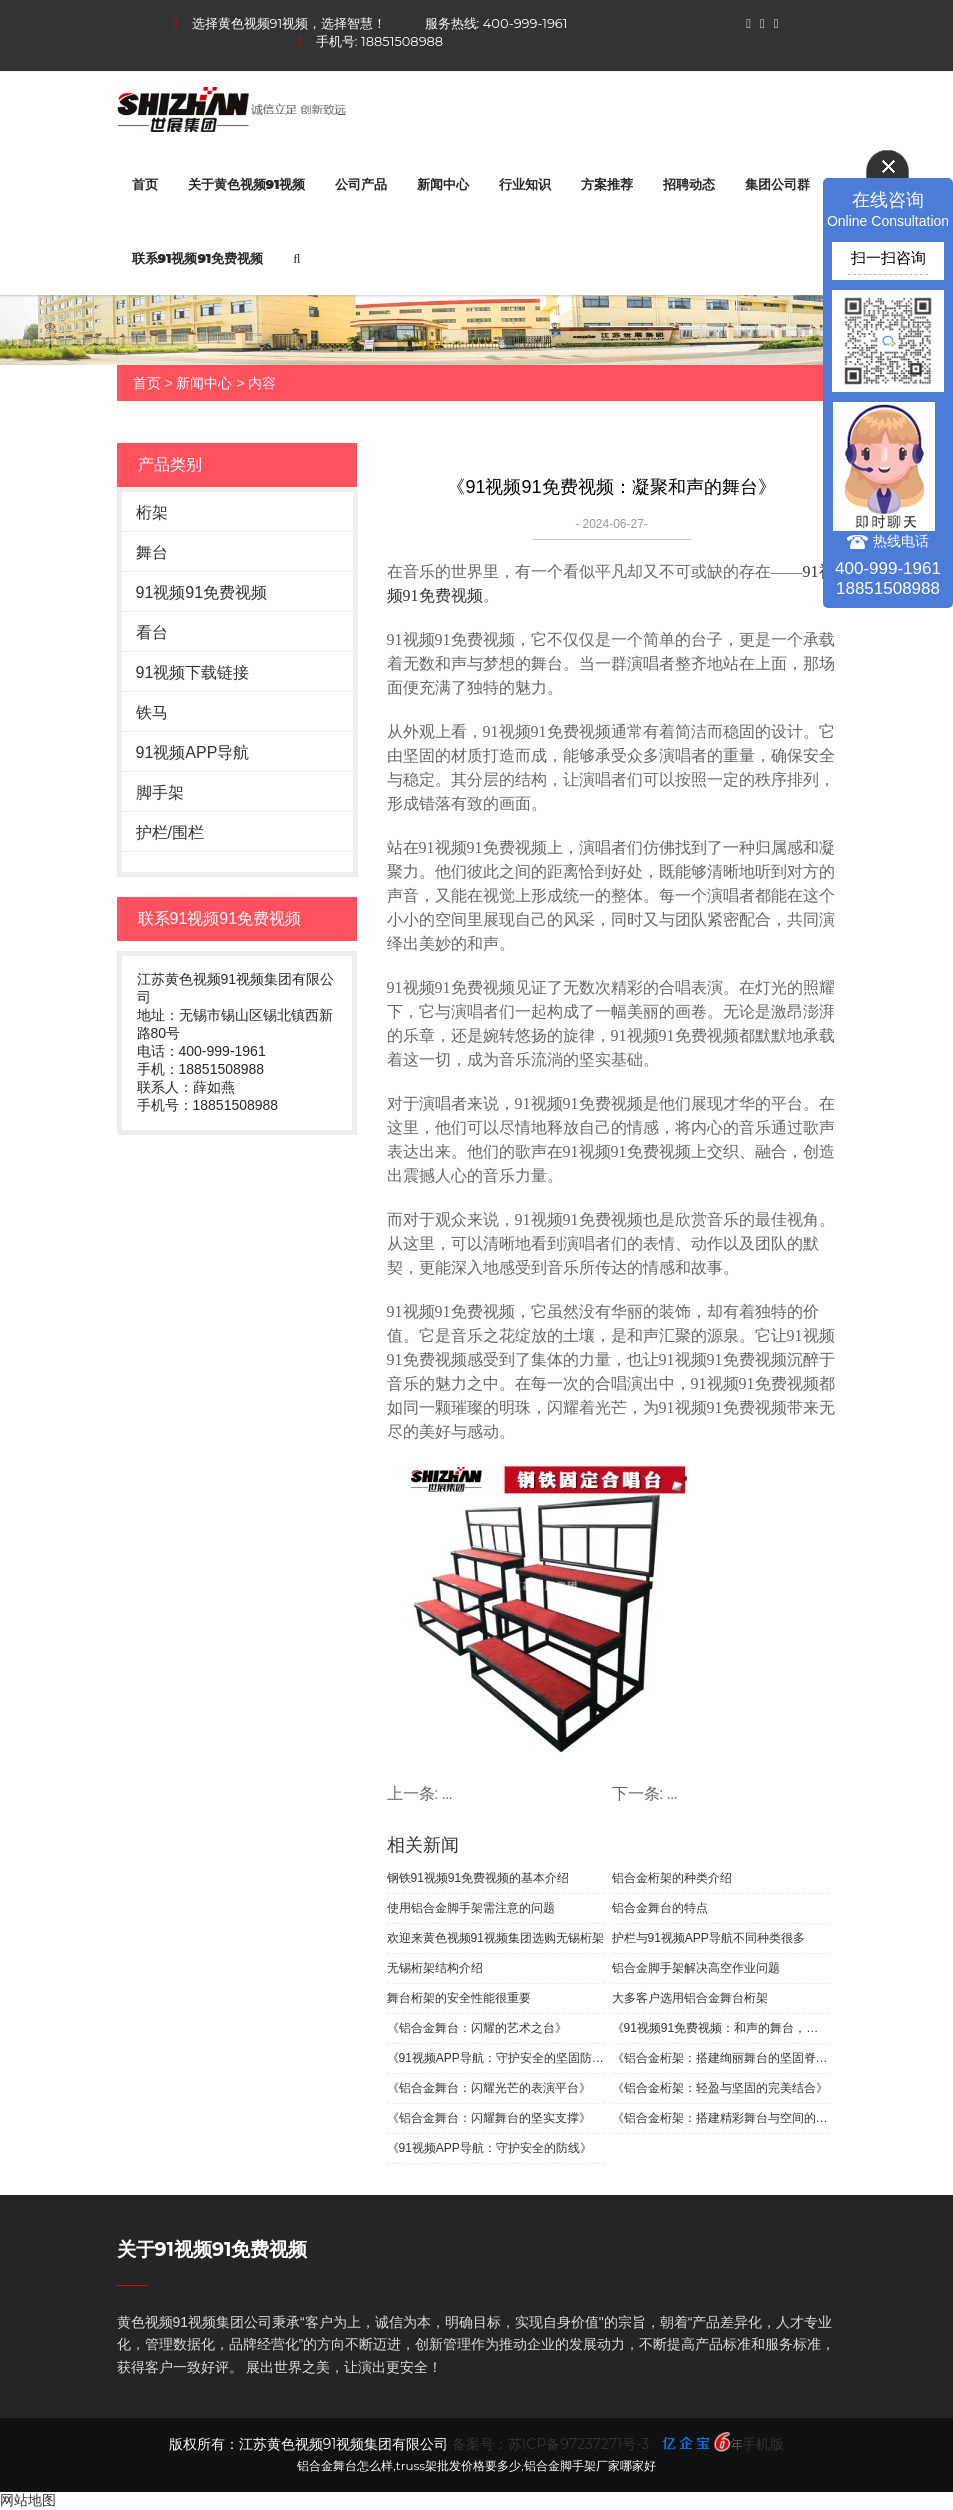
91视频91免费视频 (202, 592)
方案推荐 (607, 184)
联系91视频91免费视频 (198, 258)
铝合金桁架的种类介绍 (672, 1878)
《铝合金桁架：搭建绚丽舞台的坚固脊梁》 (721, 2058)
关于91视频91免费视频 (212, 2249)
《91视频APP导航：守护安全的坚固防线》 (496, 2058)
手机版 (763, 2444)
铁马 (152, 712)
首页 (145, 184)
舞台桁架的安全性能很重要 (459, 1998)
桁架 (152, 512)
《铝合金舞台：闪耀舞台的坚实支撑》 (489, 2118)
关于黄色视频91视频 (247, 184)
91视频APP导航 (193, 752)
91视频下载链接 (193, 672)
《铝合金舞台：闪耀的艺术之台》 (477, 2028)
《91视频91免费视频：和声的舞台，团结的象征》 (721, 2028)
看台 (152, 632)
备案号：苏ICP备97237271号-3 (550, 2444)
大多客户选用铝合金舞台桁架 (690, 1998)
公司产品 (361, 184)
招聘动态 (689, 184)
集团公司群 (777, 184)
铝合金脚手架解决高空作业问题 (696, 1968)
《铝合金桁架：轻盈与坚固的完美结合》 (720, 2088)
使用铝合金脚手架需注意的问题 (471, 1908)
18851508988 (402, 41)
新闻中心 (443, 184)
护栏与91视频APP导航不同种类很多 (708, 1938)
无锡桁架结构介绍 (435, 1968)
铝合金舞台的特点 (660, 1908)
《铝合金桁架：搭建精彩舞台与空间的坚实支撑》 (721, 2118)
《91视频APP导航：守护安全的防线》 (489, 2148)
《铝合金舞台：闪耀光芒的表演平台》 (489, 2088)
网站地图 (28, 2500)
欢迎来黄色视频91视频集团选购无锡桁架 (495, 1938)
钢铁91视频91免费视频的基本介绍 (478, 1878)
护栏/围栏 (170, 832)
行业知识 (525, 184)
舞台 (152, 552)
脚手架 (160, 792)
